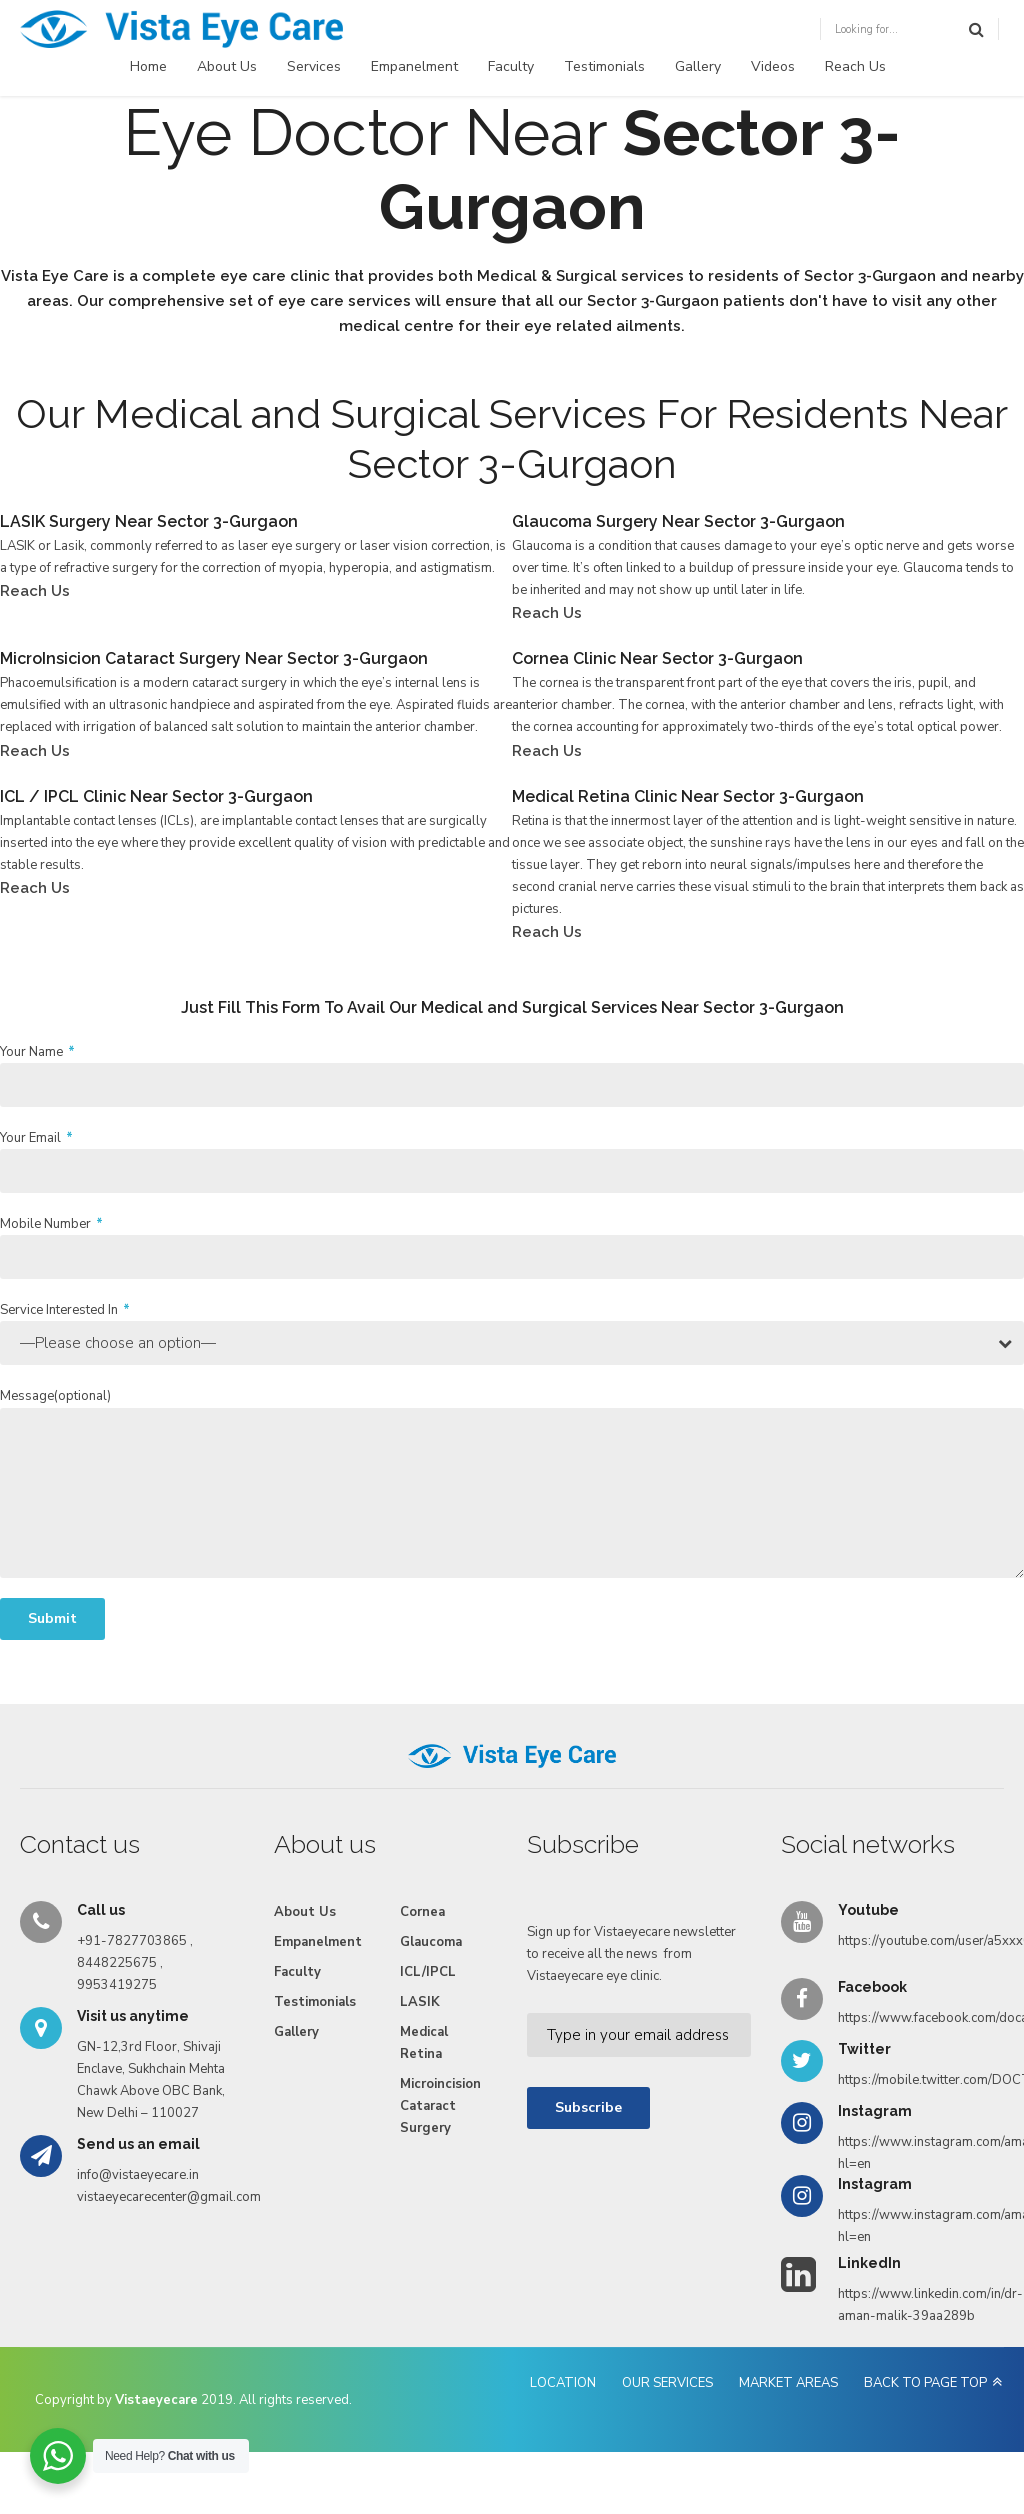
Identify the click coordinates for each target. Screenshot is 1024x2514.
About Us (227, 66)
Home (148, 66)
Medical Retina (424, 2043)
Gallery (698, 66)
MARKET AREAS (788, 2383)
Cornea (422, 1912)
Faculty (511, 66)
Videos (773, 66)
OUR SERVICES (667, 2383)
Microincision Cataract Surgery (440, 2106)
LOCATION (563, 2383)
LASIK (420, 2002)
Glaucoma (431, 1942)
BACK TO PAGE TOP (925, 2383)
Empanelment (414, 66)
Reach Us (855, 66)
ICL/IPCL (428, 1972)
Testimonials (604, 66)
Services (314, 66)
